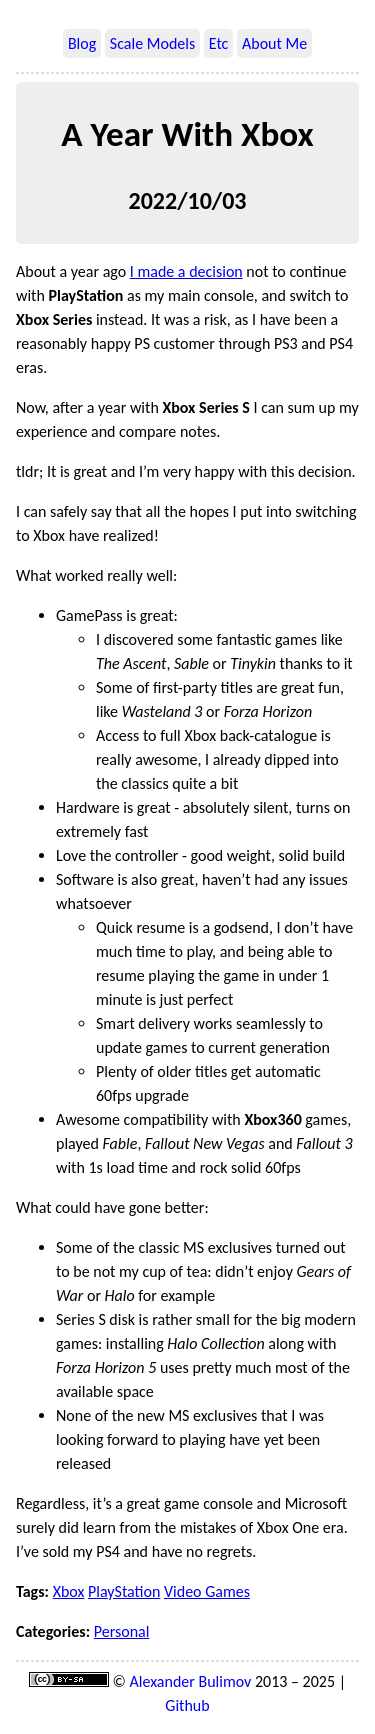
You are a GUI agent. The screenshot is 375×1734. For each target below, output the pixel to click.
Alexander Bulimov (191, 1681)
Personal (122, 1631)
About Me (274, 43)
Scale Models (152, 43)
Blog (82, 43)
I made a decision (186, 271)
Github (187, 1705)
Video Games (207, 1591)
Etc (219, 43)
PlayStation (124, 1591)
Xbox (69, 1591)
